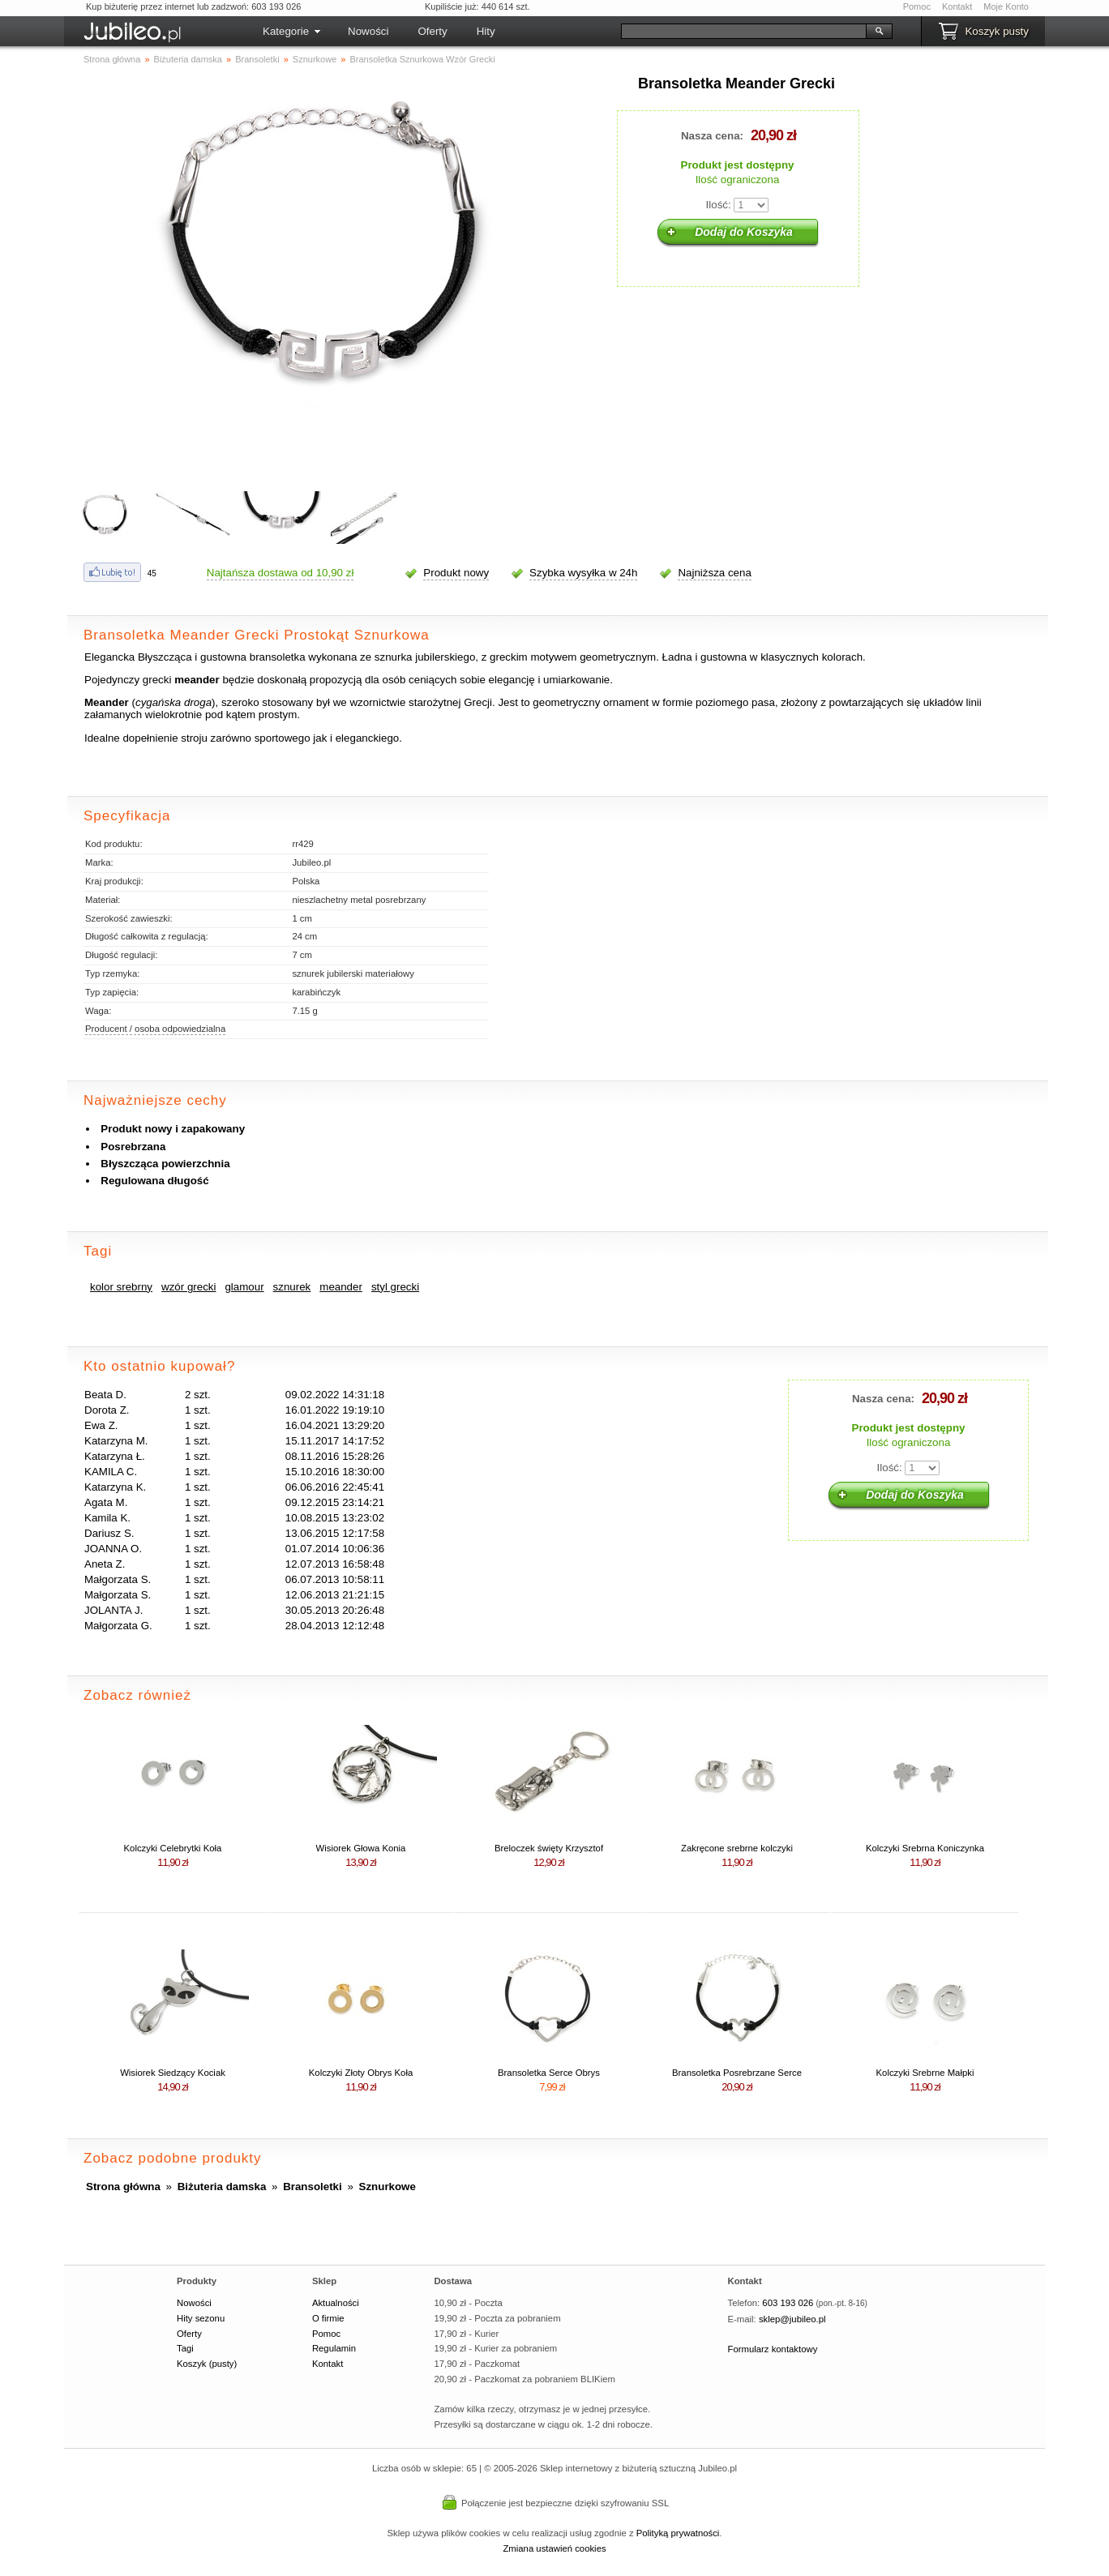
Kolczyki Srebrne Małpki (925, 2072)
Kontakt (957, 6)
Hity (486, 31)
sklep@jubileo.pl (792, 2319)
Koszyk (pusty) (207, 2363)
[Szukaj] (744, 31)
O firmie (328, 2318)
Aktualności (335, 2303)
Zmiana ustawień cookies (554, 2548)
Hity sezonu (201, 2318)
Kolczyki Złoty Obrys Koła (361, 2072)
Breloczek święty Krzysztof (549, 1848)
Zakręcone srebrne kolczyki (737, 1848)
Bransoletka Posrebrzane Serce (737, 2072)
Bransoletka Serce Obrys (549, 2072)
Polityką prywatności (678, 2533)
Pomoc (917, 6)
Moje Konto (1006, 6)
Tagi (185, 2348)
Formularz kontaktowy (773, 2349)
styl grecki (395, 1287)
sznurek (292, 1287)
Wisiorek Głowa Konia (361, 1848)
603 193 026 (787, 2303)
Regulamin (334, 2348)
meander (340, 1287)
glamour (244, 1287)
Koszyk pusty (997, 31)
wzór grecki (188, 1287)
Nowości (368, 31)
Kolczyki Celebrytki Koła (173, 1848)
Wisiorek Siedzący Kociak (172, 2072)
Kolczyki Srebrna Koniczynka (925, 1848)
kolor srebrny (121, 1287)
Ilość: (718, 205)
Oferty (432, 31)
